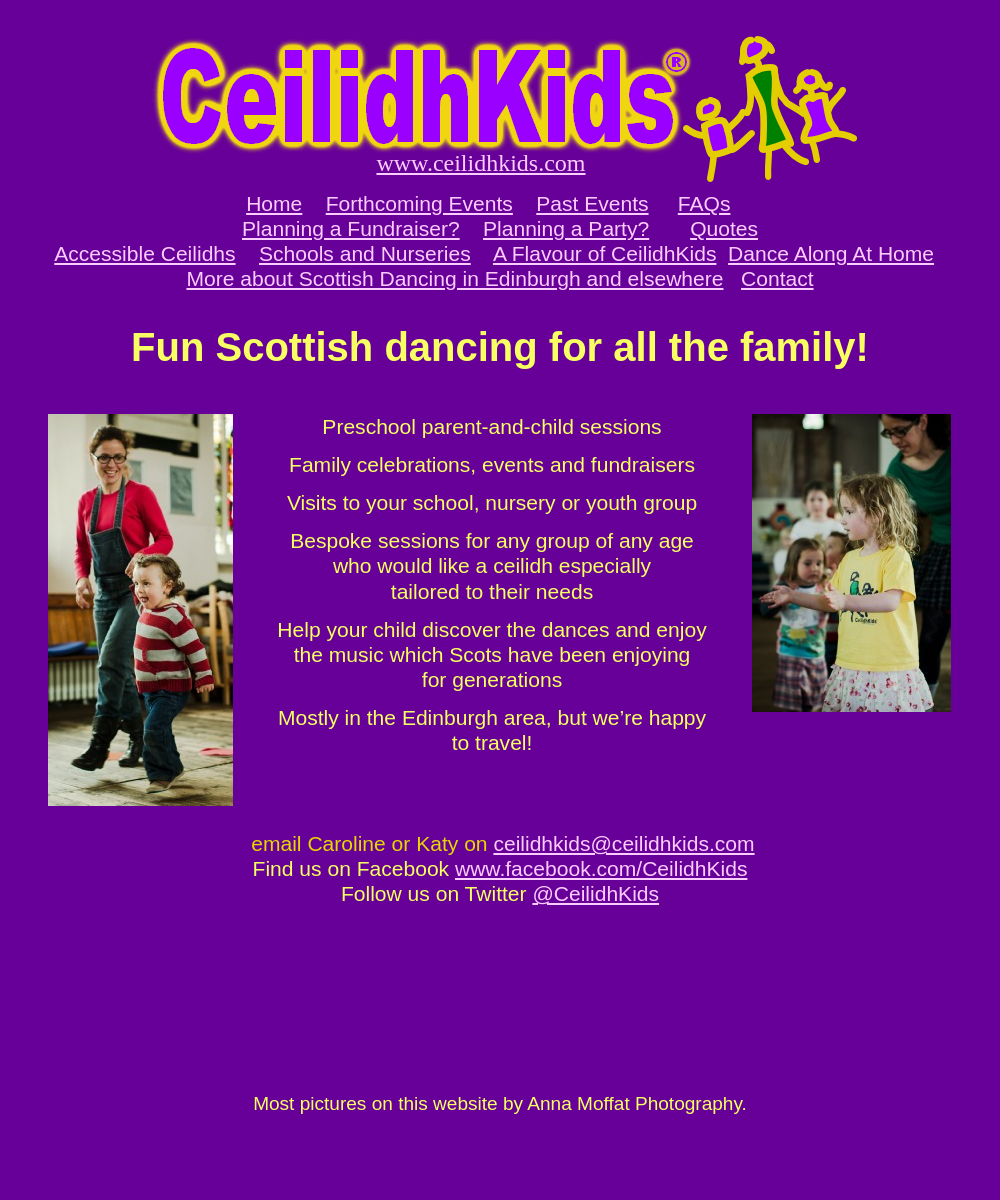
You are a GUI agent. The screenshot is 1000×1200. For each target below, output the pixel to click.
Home (274, 203)
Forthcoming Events (419, 203)
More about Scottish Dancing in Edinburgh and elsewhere (454, 278)
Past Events (592, 203)
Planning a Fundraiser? (351, 228)
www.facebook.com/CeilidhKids (601, 868)
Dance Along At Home (831, 253)
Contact (777, 278)
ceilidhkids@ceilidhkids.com (623, 843)
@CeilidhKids (595, 893)
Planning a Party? (566, 228)
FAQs (704, 203)
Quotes (724, 228)
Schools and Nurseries (365, 253)
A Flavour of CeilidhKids (604, 253)
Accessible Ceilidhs (144, 253)
